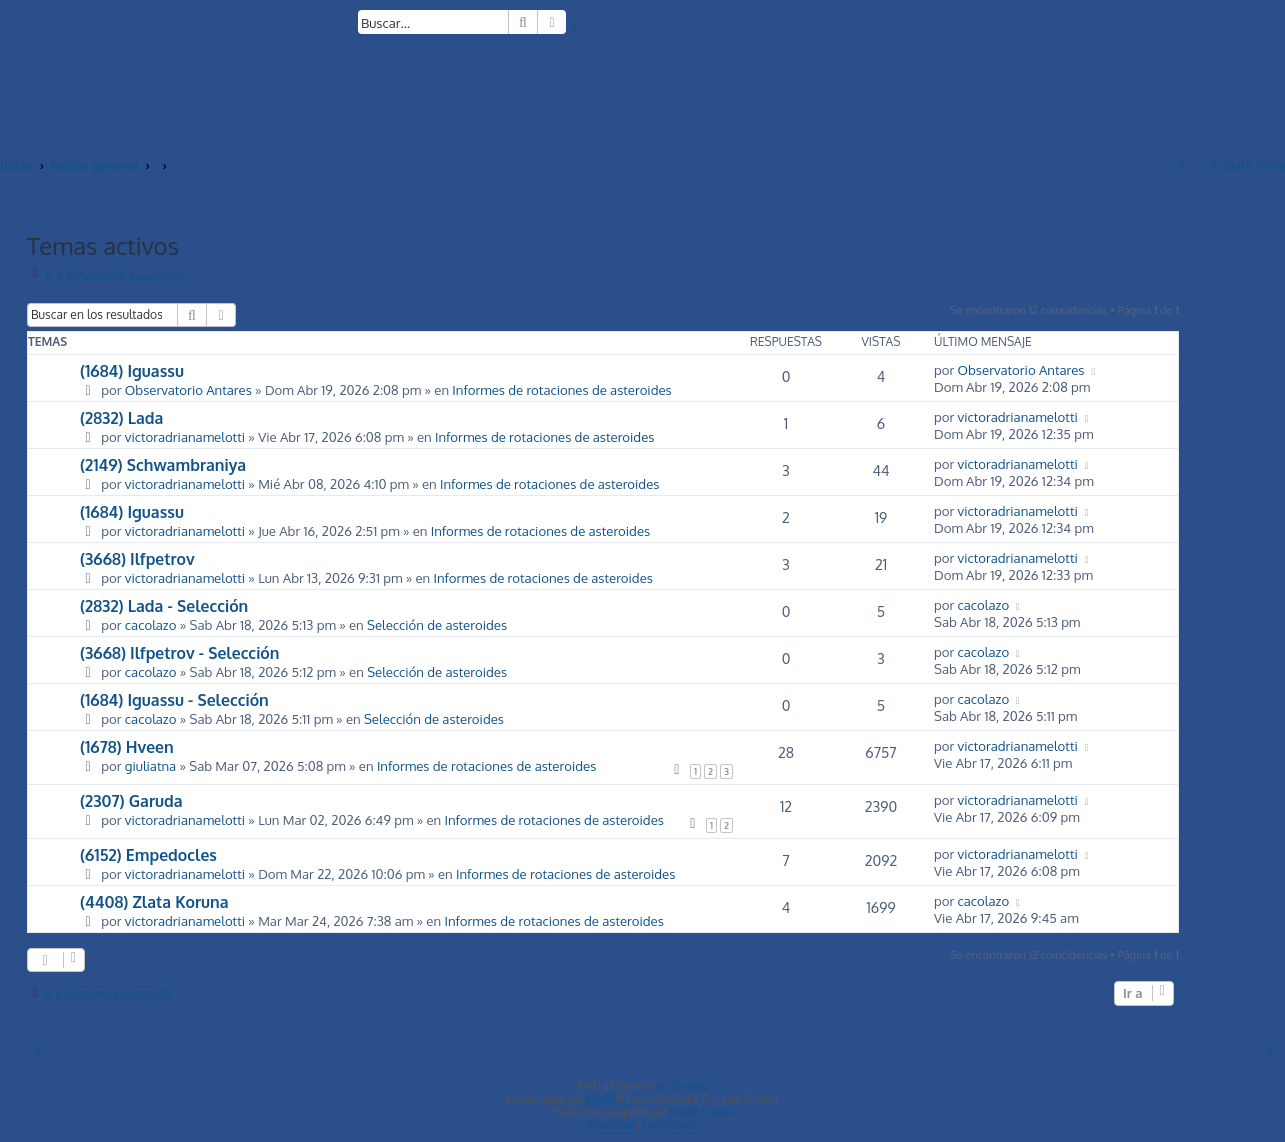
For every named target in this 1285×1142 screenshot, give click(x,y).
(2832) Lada (121, 418)
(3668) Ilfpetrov (137, 559)
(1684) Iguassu (132, 371)
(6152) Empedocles (148, 855)
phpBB (601, 1099)
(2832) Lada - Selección (164, 606)
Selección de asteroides (437, 624)
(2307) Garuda (131, 801)
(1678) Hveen (127, 747)
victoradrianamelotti (185, 436)
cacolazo (151, 624)
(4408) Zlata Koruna (154, 902)
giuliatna (150, 765)
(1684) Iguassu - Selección (174, 700)
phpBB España (701, 1112)
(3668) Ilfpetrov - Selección (179, 653)
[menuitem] (575, 25)
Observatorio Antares (188, 389)
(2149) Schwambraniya (163, 465)
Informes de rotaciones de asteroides (561, 389)
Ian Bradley (681, 1086)
